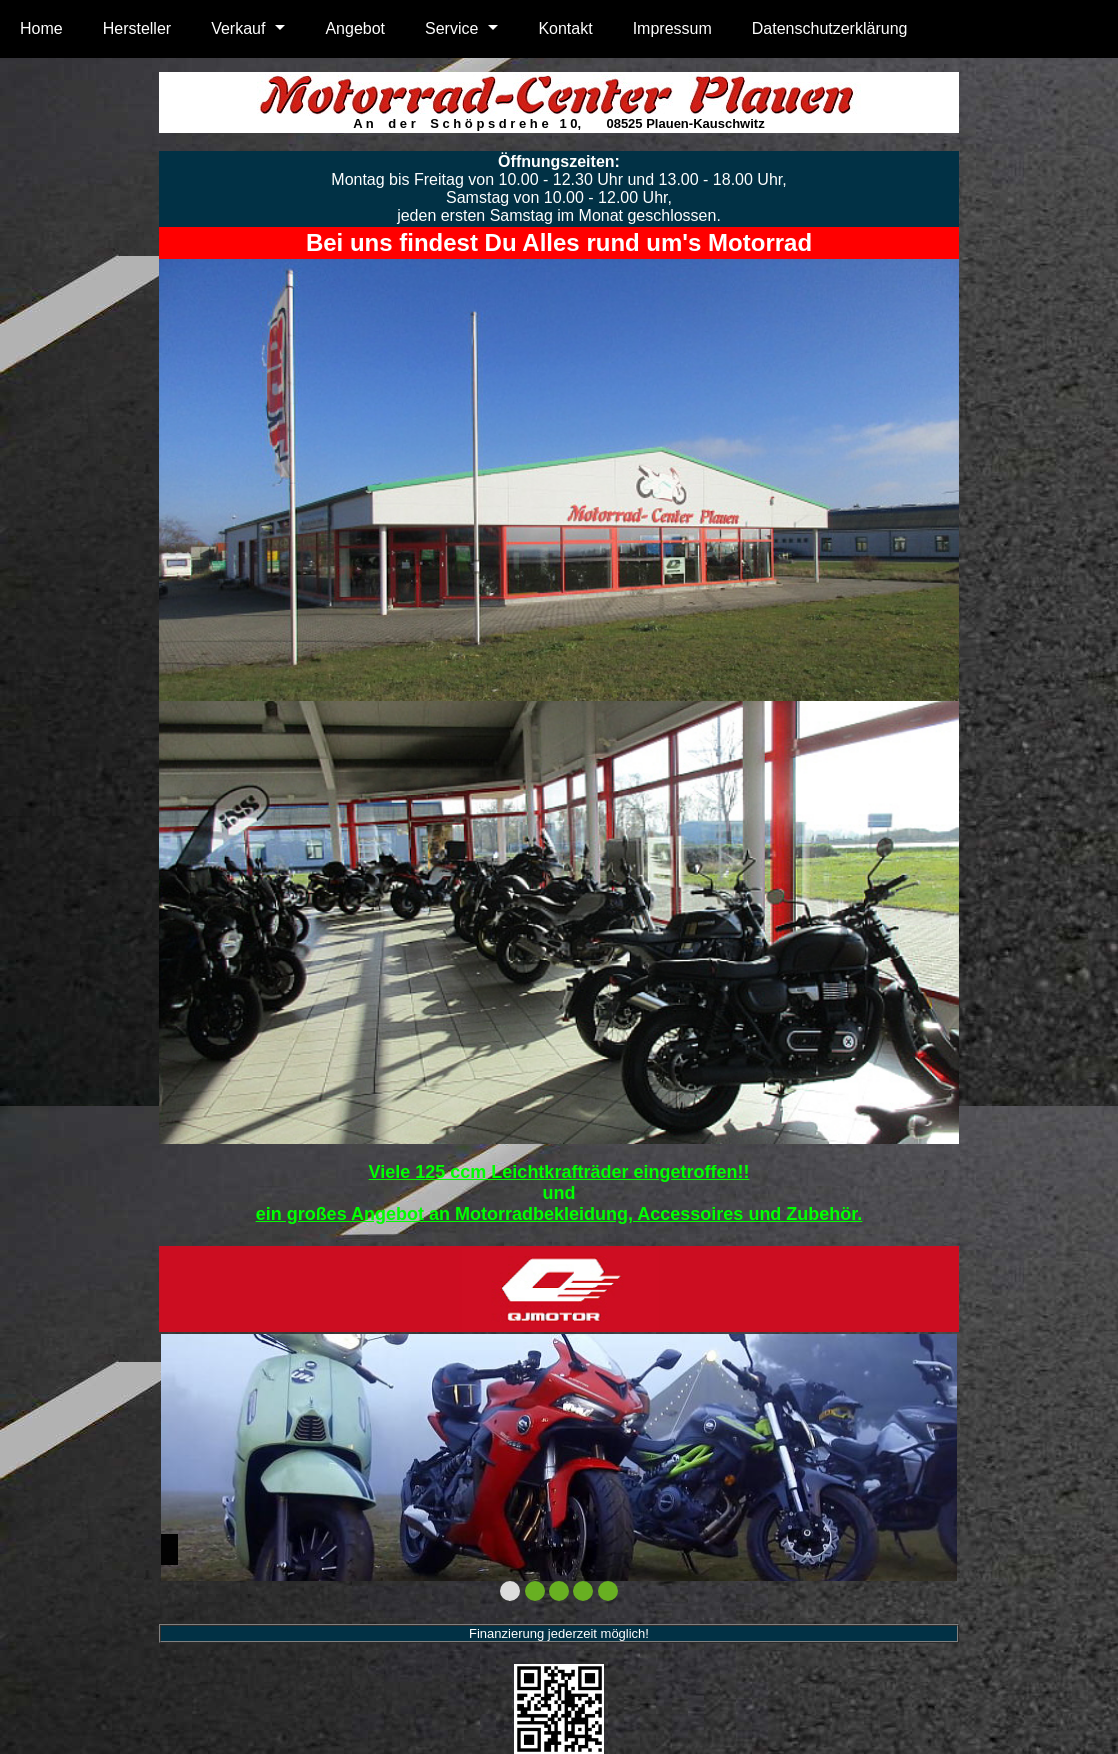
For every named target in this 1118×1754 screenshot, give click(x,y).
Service (451, 28)
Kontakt (565, 28)
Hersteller (137, 28)
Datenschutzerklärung (830, 28)
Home (41, 28)
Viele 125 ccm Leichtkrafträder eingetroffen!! (559, 1172)
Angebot (355, 28)
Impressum (672, 28)
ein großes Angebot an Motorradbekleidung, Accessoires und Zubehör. (559, 1214)
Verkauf (238, 28)
